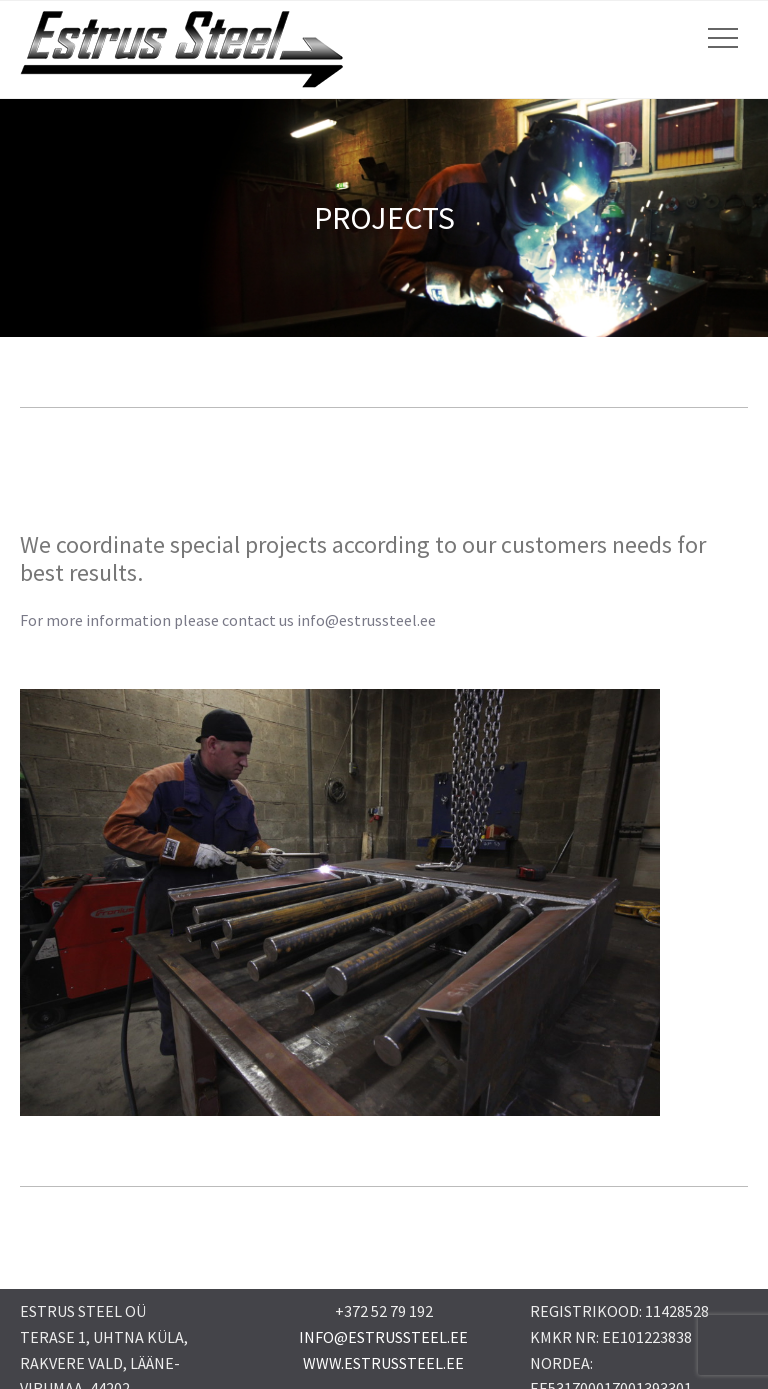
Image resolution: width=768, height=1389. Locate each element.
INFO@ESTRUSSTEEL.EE (383, 1337)
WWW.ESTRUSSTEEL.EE (383, 1363)
